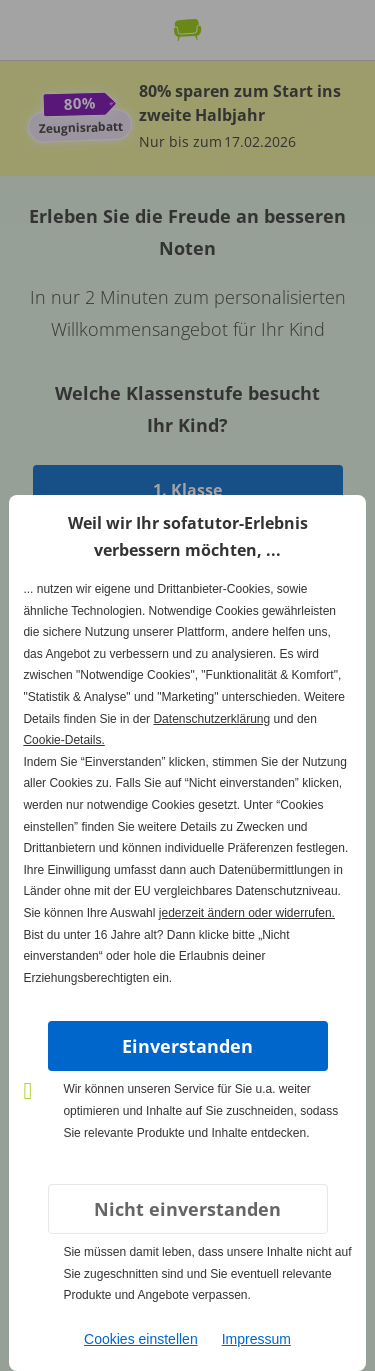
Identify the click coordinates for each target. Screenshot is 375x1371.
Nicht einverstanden (187, 1209)
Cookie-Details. (63, 740)
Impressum (256, 1339)
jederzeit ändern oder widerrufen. (247, 913)
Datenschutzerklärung (211, 719)
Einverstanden (187, 1046)
